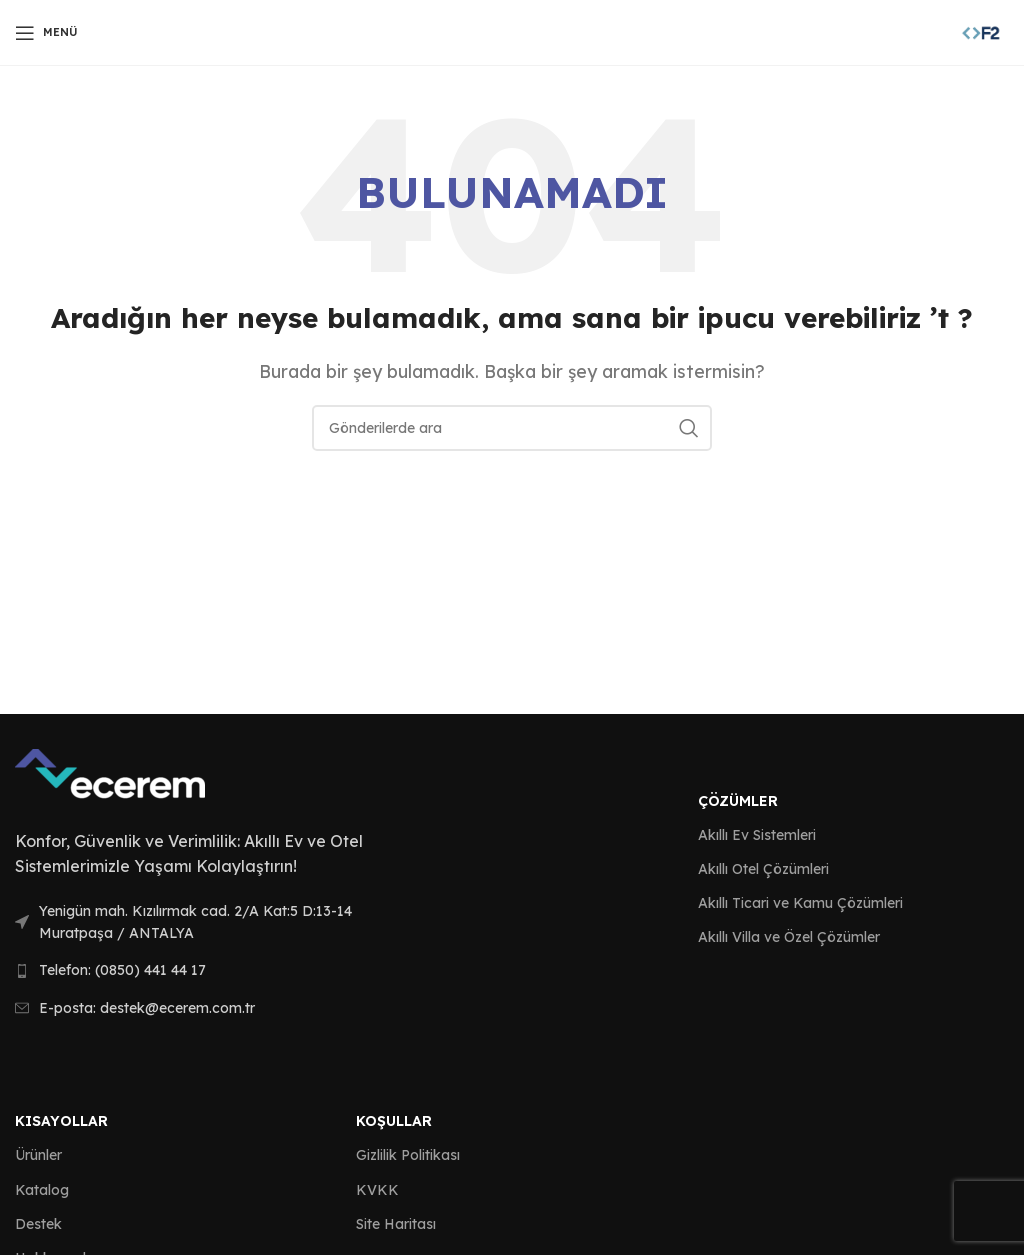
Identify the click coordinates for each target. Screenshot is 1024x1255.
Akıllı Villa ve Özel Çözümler (789, 937)
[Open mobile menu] (46, 33)
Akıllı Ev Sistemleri (757, 835)
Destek (38, 1224)
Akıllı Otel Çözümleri (763, 869)
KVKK (377, 1190)
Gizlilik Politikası (408, 1155)
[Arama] (512, 428)
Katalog (42, 1190)
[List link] (213, 922)
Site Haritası (396, 1224)
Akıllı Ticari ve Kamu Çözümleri (800, 903)
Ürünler (38, 1155)
